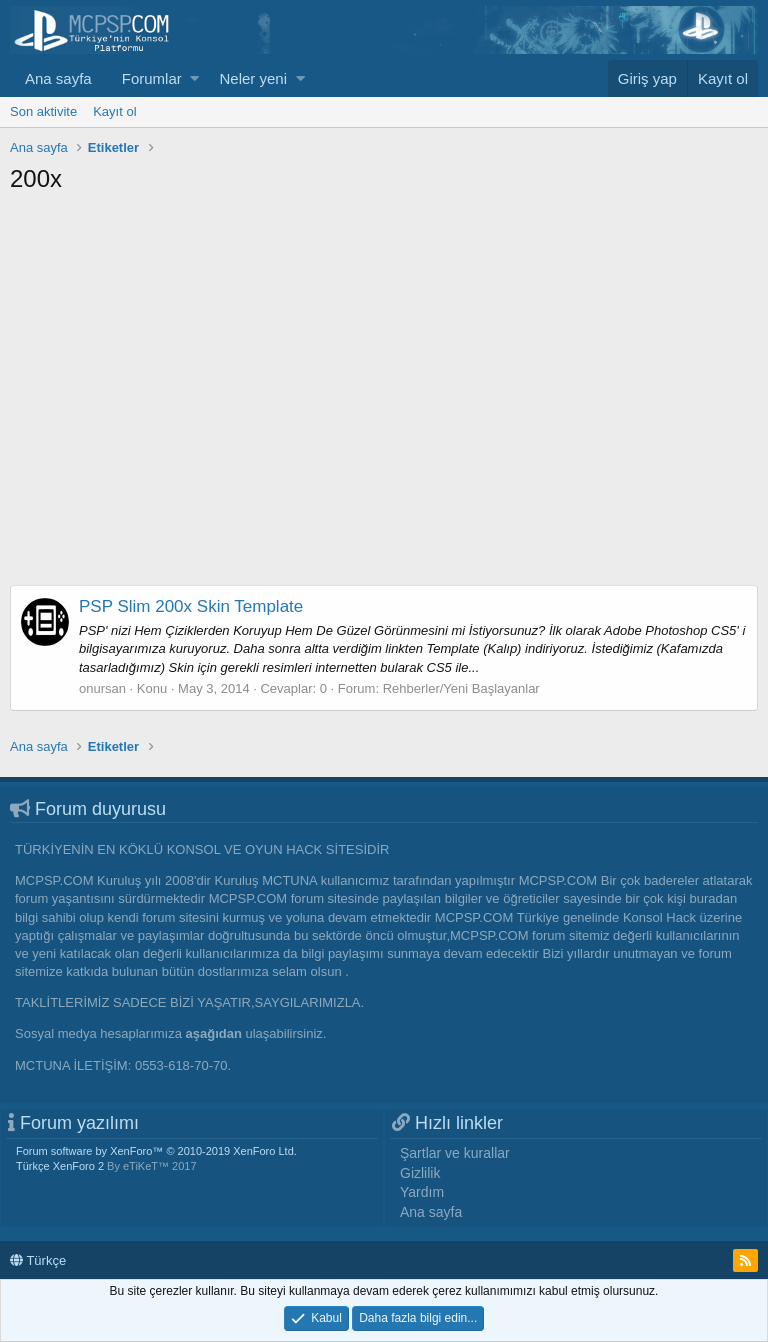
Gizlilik (420, 1173)
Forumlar (152, 78)
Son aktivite (43, 111)
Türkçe (38, 1260)
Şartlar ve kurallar (455, 1153)
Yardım (422, 1192)
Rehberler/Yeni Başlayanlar (461, 688)
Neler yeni (253, 78)
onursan (102, 688)
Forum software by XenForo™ (156, 1151)
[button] (194, 78)
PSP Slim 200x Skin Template (191, 606)
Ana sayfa (58, 78)
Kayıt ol (114, 111)
